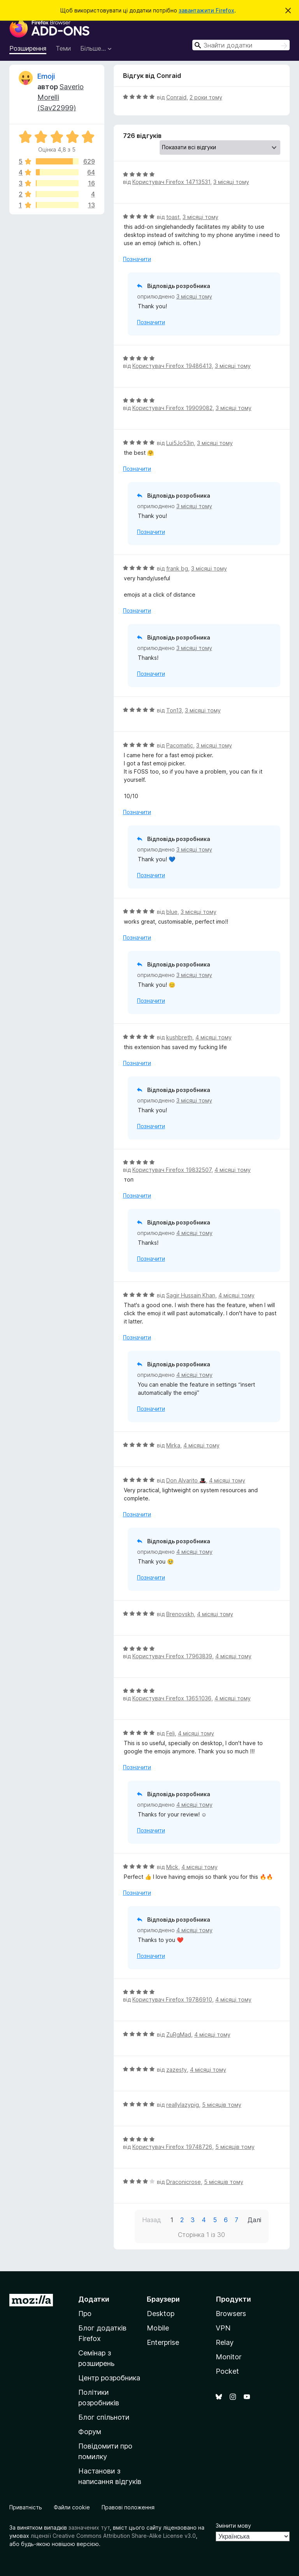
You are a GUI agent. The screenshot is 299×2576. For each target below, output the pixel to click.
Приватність (25, 2507)
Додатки (93, 2299)
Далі (254, 2220)
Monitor (228, 2357)
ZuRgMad (178, 2034)
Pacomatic (179, 745)
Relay (225, 2342)
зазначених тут (89, 2527)
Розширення (27, 48)
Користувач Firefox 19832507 (171, 1169)
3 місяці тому (231, 181)
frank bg (177, 568)
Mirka (173, 1445)
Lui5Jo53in (180, 443)
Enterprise (163, 2342)
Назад (151, 2220)
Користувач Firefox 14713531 (171, 181)
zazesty (176, 2069)
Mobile (158, 2328)
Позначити (137, 259)
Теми (63, 48)
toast (172, 217)
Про (84, 2313)
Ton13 (174, 710)
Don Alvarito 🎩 (186, 1480)
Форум (89, 2432)
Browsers (231, 2313)
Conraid (176, 97)
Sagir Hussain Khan (190, 1295)
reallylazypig (182, 2104)
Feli (170, 1733)
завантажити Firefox (206, 10)
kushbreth (179, 1037)
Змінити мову (233, 2525)
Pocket (227, 2371)
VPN (223, 2328)
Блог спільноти (103, 2417)
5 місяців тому (221, 2104)
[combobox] (241, 45)
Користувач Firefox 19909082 (172, 408)
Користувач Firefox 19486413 (172, 365)
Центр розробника (109, 2378)
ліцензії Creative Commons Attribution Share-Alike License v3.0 (113, 2535)
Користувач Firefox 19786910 (172, 1999)
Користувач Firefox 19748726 (172, 2146)
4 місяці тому (213, 1037)
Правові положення (128, 2507)
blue (172, 911)
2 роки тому (206, 97)
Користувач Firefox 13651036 (171, 1698)
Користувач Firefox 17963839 (172, 1656)
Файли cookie (72, 2507)
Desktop (160, 2313)
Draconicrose (183, 2181)
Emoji (46, 76)
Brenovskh (180, 1614)
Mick (172, 1867)
